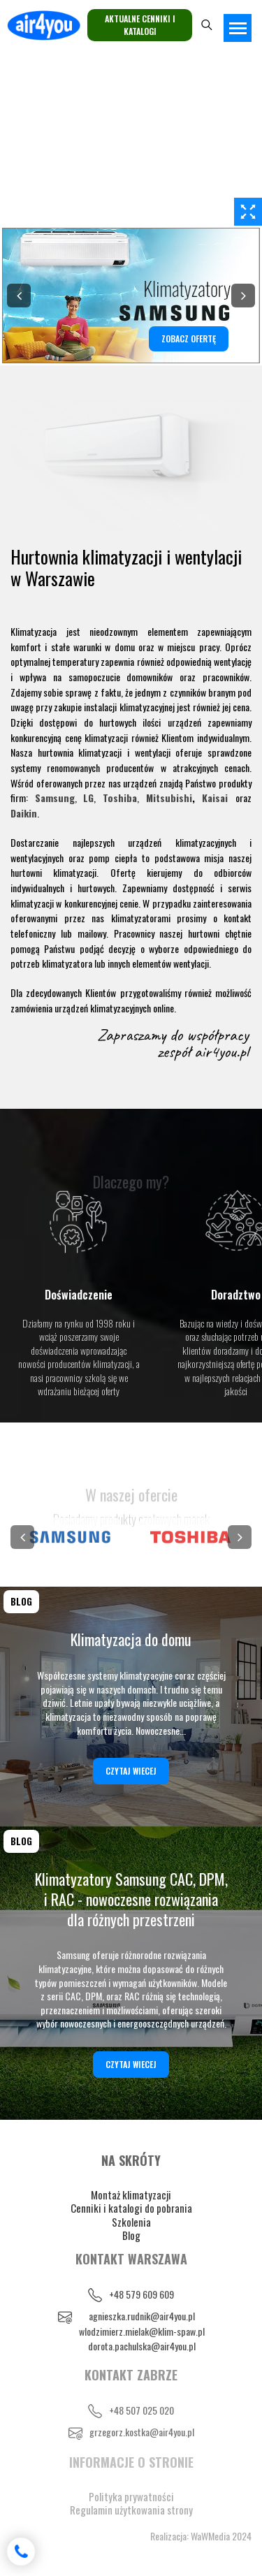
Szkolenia (131, 2221)
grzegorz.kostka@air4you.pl (141, 2431)
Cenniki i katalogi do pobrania (131, 2207)
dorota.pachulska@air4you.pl (142, 2345)
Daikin (23, 813)
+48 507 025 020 (141, 2410)
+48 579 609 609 (141, 2294)
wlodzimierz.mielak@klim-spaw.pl (142, 2331)
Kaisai (215, 797)
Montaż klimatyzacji (131, 2194)
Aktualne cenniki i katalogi (140, 25)
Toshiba (120, 797)
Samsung (55, 797)
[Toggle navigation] (238, 28)
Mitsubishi (169, 797)
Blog (131, 2235)
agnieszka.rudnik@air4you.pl (142, 2315)
